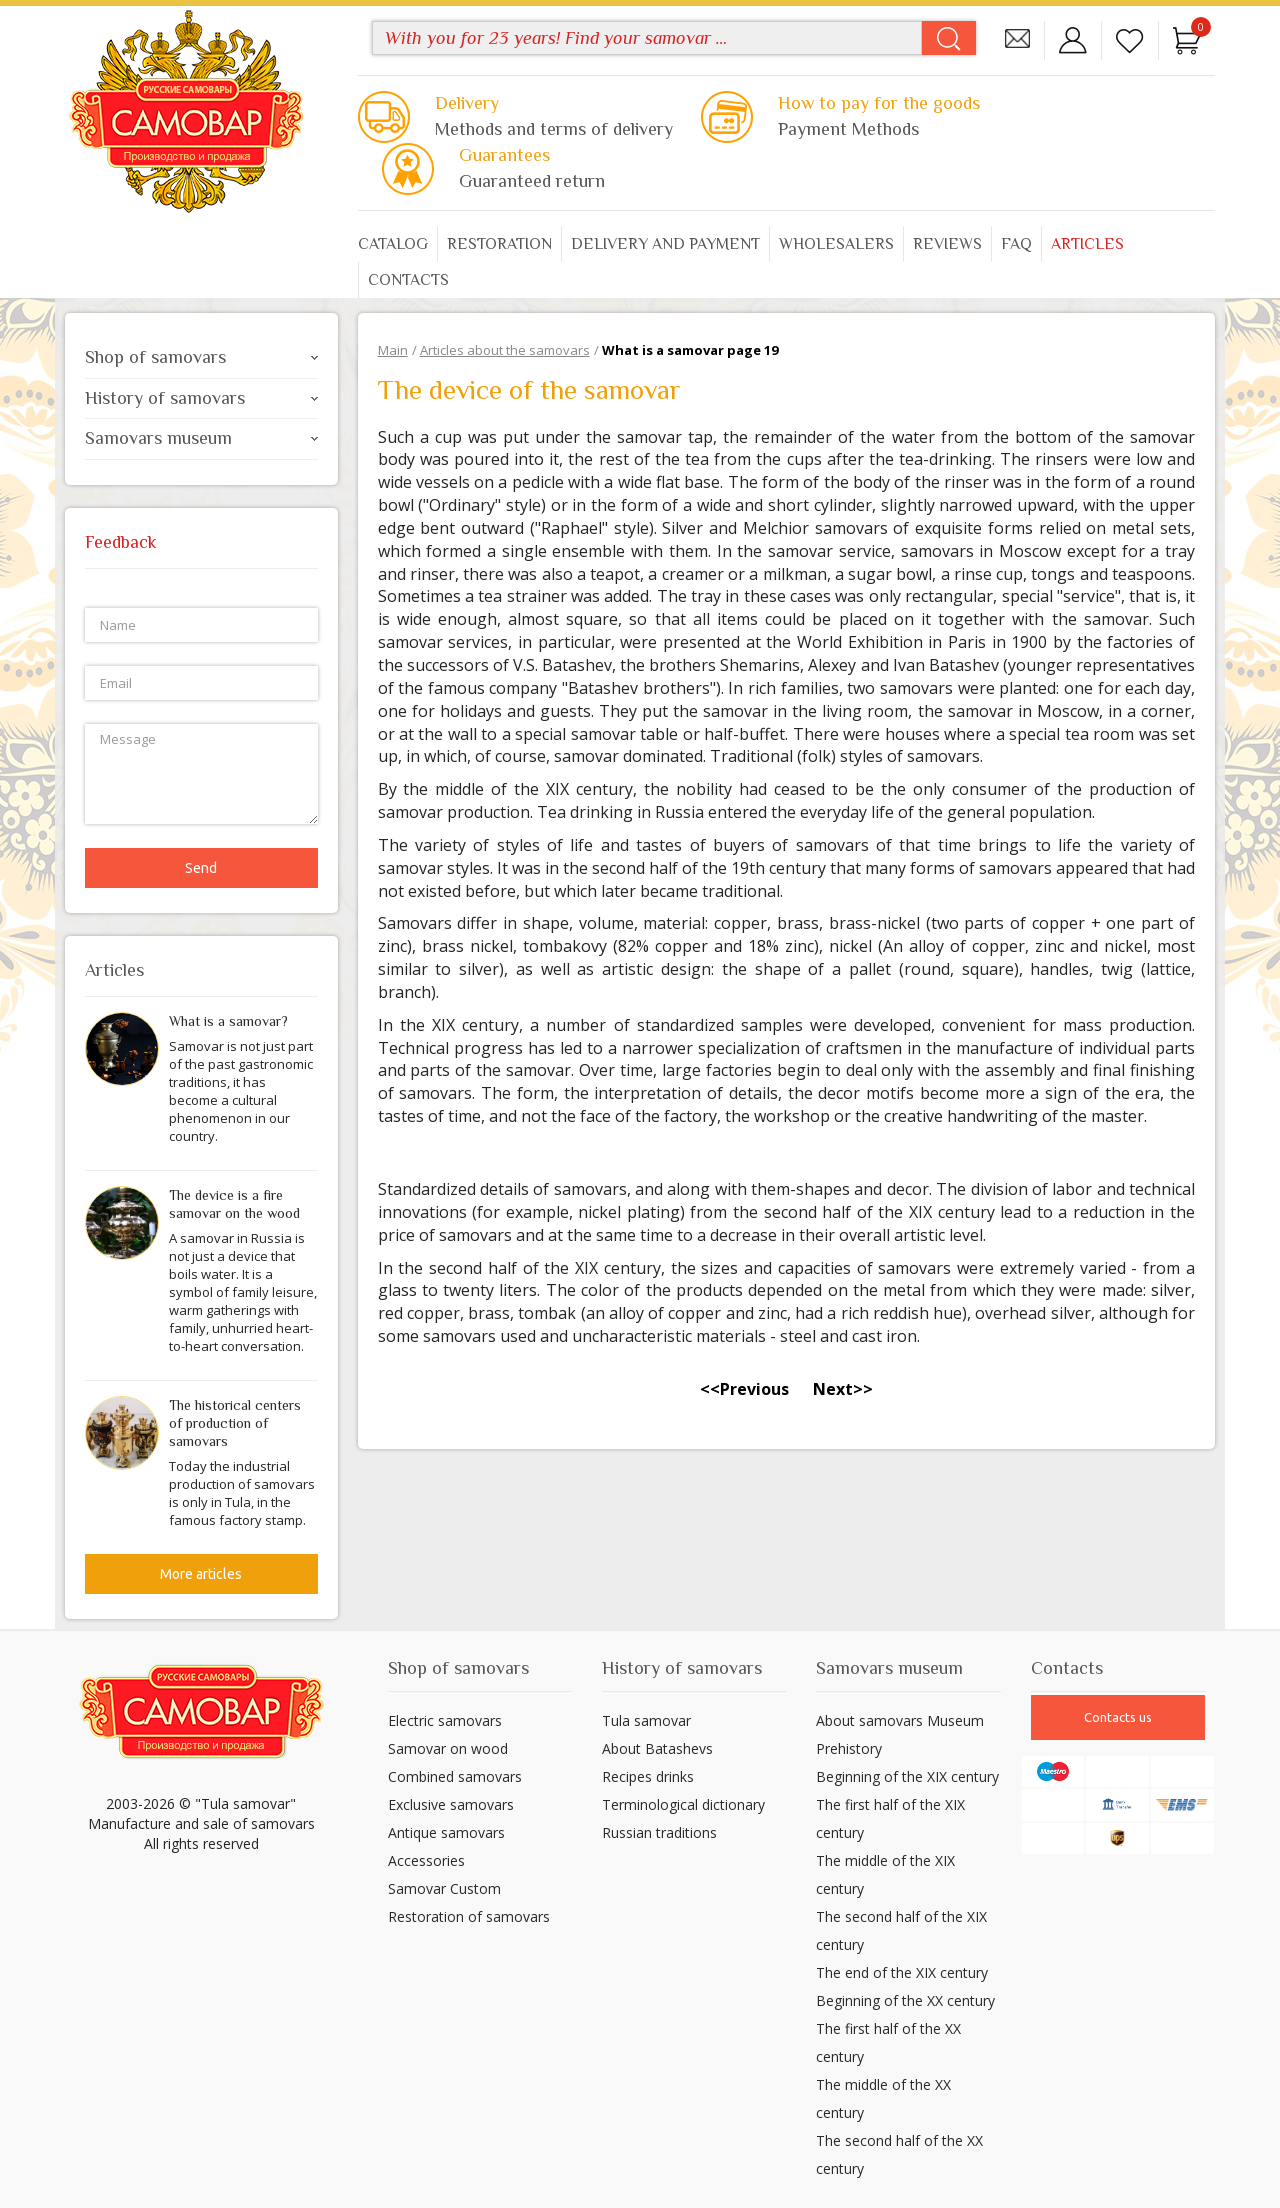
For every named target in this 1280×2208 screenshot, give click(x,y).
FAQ (1016, 244)
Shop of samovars (201, 357)
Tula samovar (646, 1720)
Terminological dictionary (683, 1804)
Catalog (393, 244)
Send (201, 868)
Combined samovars (455, 1776)
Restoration (499, 244)
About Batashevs (657, 1748)
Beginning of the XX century (905, 2000)
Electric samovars (445, 1720)
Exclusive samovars (451, 1804)
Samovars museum (201, 438)
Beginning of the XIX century (907, 1776)
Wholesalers (836, 244)
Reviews (947, 244)
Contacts (408, 280)
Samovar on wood (448, 1748)
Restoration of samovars (469, 1916)
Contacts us (1118, 1717)
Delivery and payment (665, 244)
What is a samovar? (228, 1021)
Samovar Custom (444, 1888)
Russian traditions (659, 1832)
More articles (201, 1574)
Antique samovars (446, 1832)
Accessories (426, 1860)
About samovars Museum (900, 1720)
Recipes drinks (648, 1776)
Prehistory (849, 1748)
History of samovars (201, 398)
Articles (1087, 244)
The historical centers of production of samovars (235, 1423)
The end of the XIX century (902, 1972)
